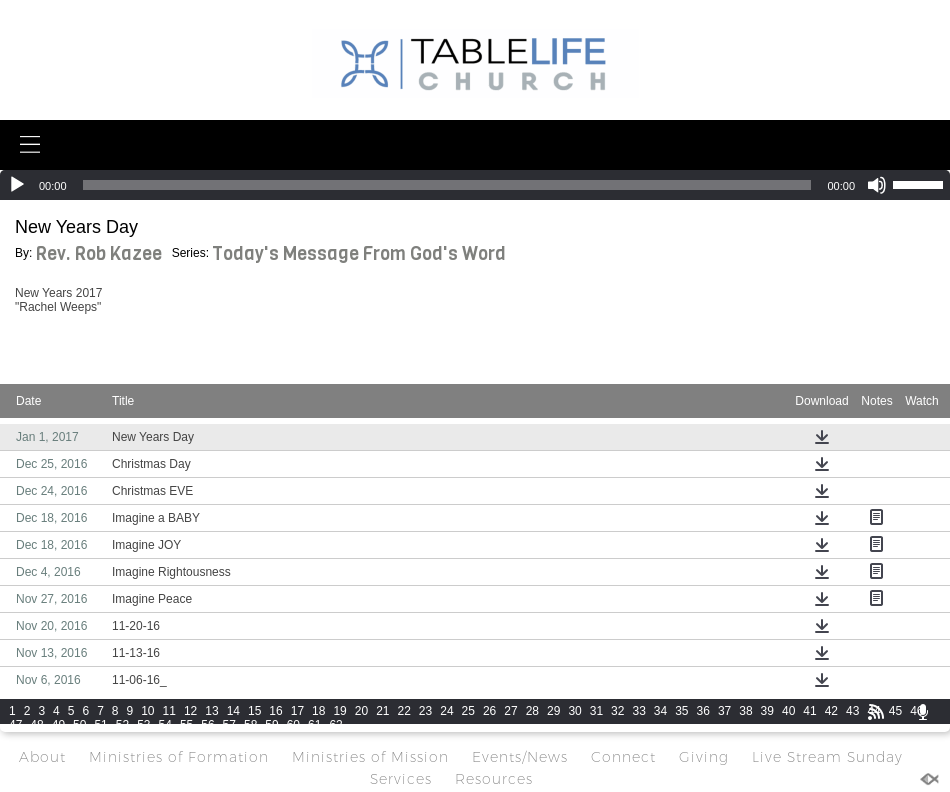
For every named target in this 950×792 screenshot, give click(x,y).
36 (703, 711)
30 (574, 711)
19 (339, 711)
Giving (704, 757)
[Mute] (877, 185)
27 (510, 711)
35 (681, 711)
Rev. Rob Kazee (99, 254)
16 (275, 711)
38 (745, 711)
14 (233, 711)
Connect (623, 757)
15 (254, 711)
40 (788, 711)
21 (382, 711)
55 (186, 725)
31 (596, 711)
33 (638, 711)
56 (207, 725)
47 (15, 725)
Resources (494, 779)
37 (724, 711)
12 (190, 711)
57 (229, 725)
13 (211, 711)
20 (361, 711)
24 (446, 711)
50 (79, 725)
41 (809, 711)
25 (468, 711)
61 (314, 725)
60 (293, 725)
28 (532, 711)
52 (122, 725)
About (42, 757)
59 (271, 725)
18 (318, 711)
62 (335, 725)
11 (169, 711)
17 (297, 711)
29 (553, 711)
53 (143, 725)
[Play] (17, 185)
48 (36, 725)
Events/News (520, 757)
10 (147, 711)
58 (250, 725)
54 (165, 725)
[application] (475, 185)
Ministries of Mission (370, 757)
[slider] (447, 185)
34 (660, 711)
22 (404, 711)
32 (617, 711)
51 (100, 725)
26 (489, 711)
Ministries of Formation (179, 757)
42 (831, 711)
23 (425, 711)
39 (767, 711)
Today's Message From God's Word (359, 254)
